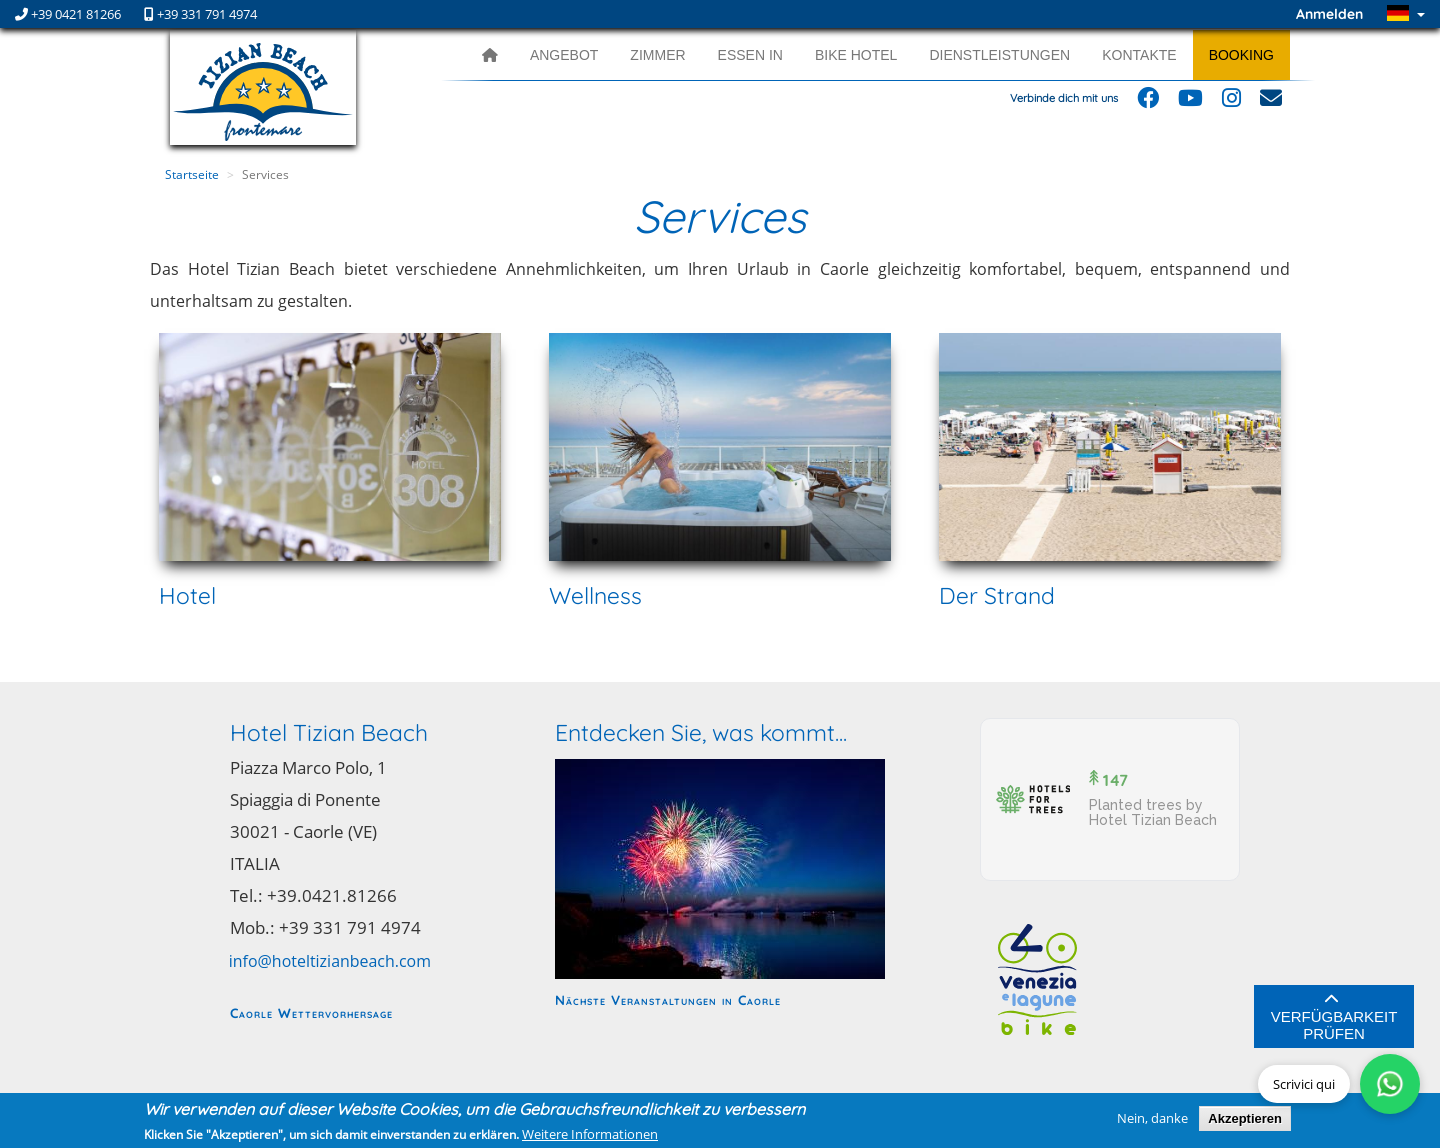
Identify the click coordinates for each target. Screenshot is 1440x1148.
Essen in (750, 55)
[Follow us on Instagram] (1231, 101)
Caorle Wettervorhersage (311, 1012)
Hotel (187, 595)
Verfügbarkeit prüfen (1334, 1017)
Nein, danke (1152, 1118)
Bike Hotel (856, 55)
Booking (1241, 55)
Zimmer (657, 55)
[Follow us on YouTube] (1190, 101)
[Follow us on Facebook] (1148, 101)
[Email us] (1271, 101)
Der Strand (997, 595)
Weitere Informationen (590, 1134)
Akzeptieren (1245, 1118)
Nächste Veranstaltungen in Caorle (668, 999)
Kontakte (1139, 55)
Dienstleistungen (999, 55)
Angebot (564, 55)
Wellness (595, 595)
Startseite (192, 174)
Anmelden (1329, 14)
